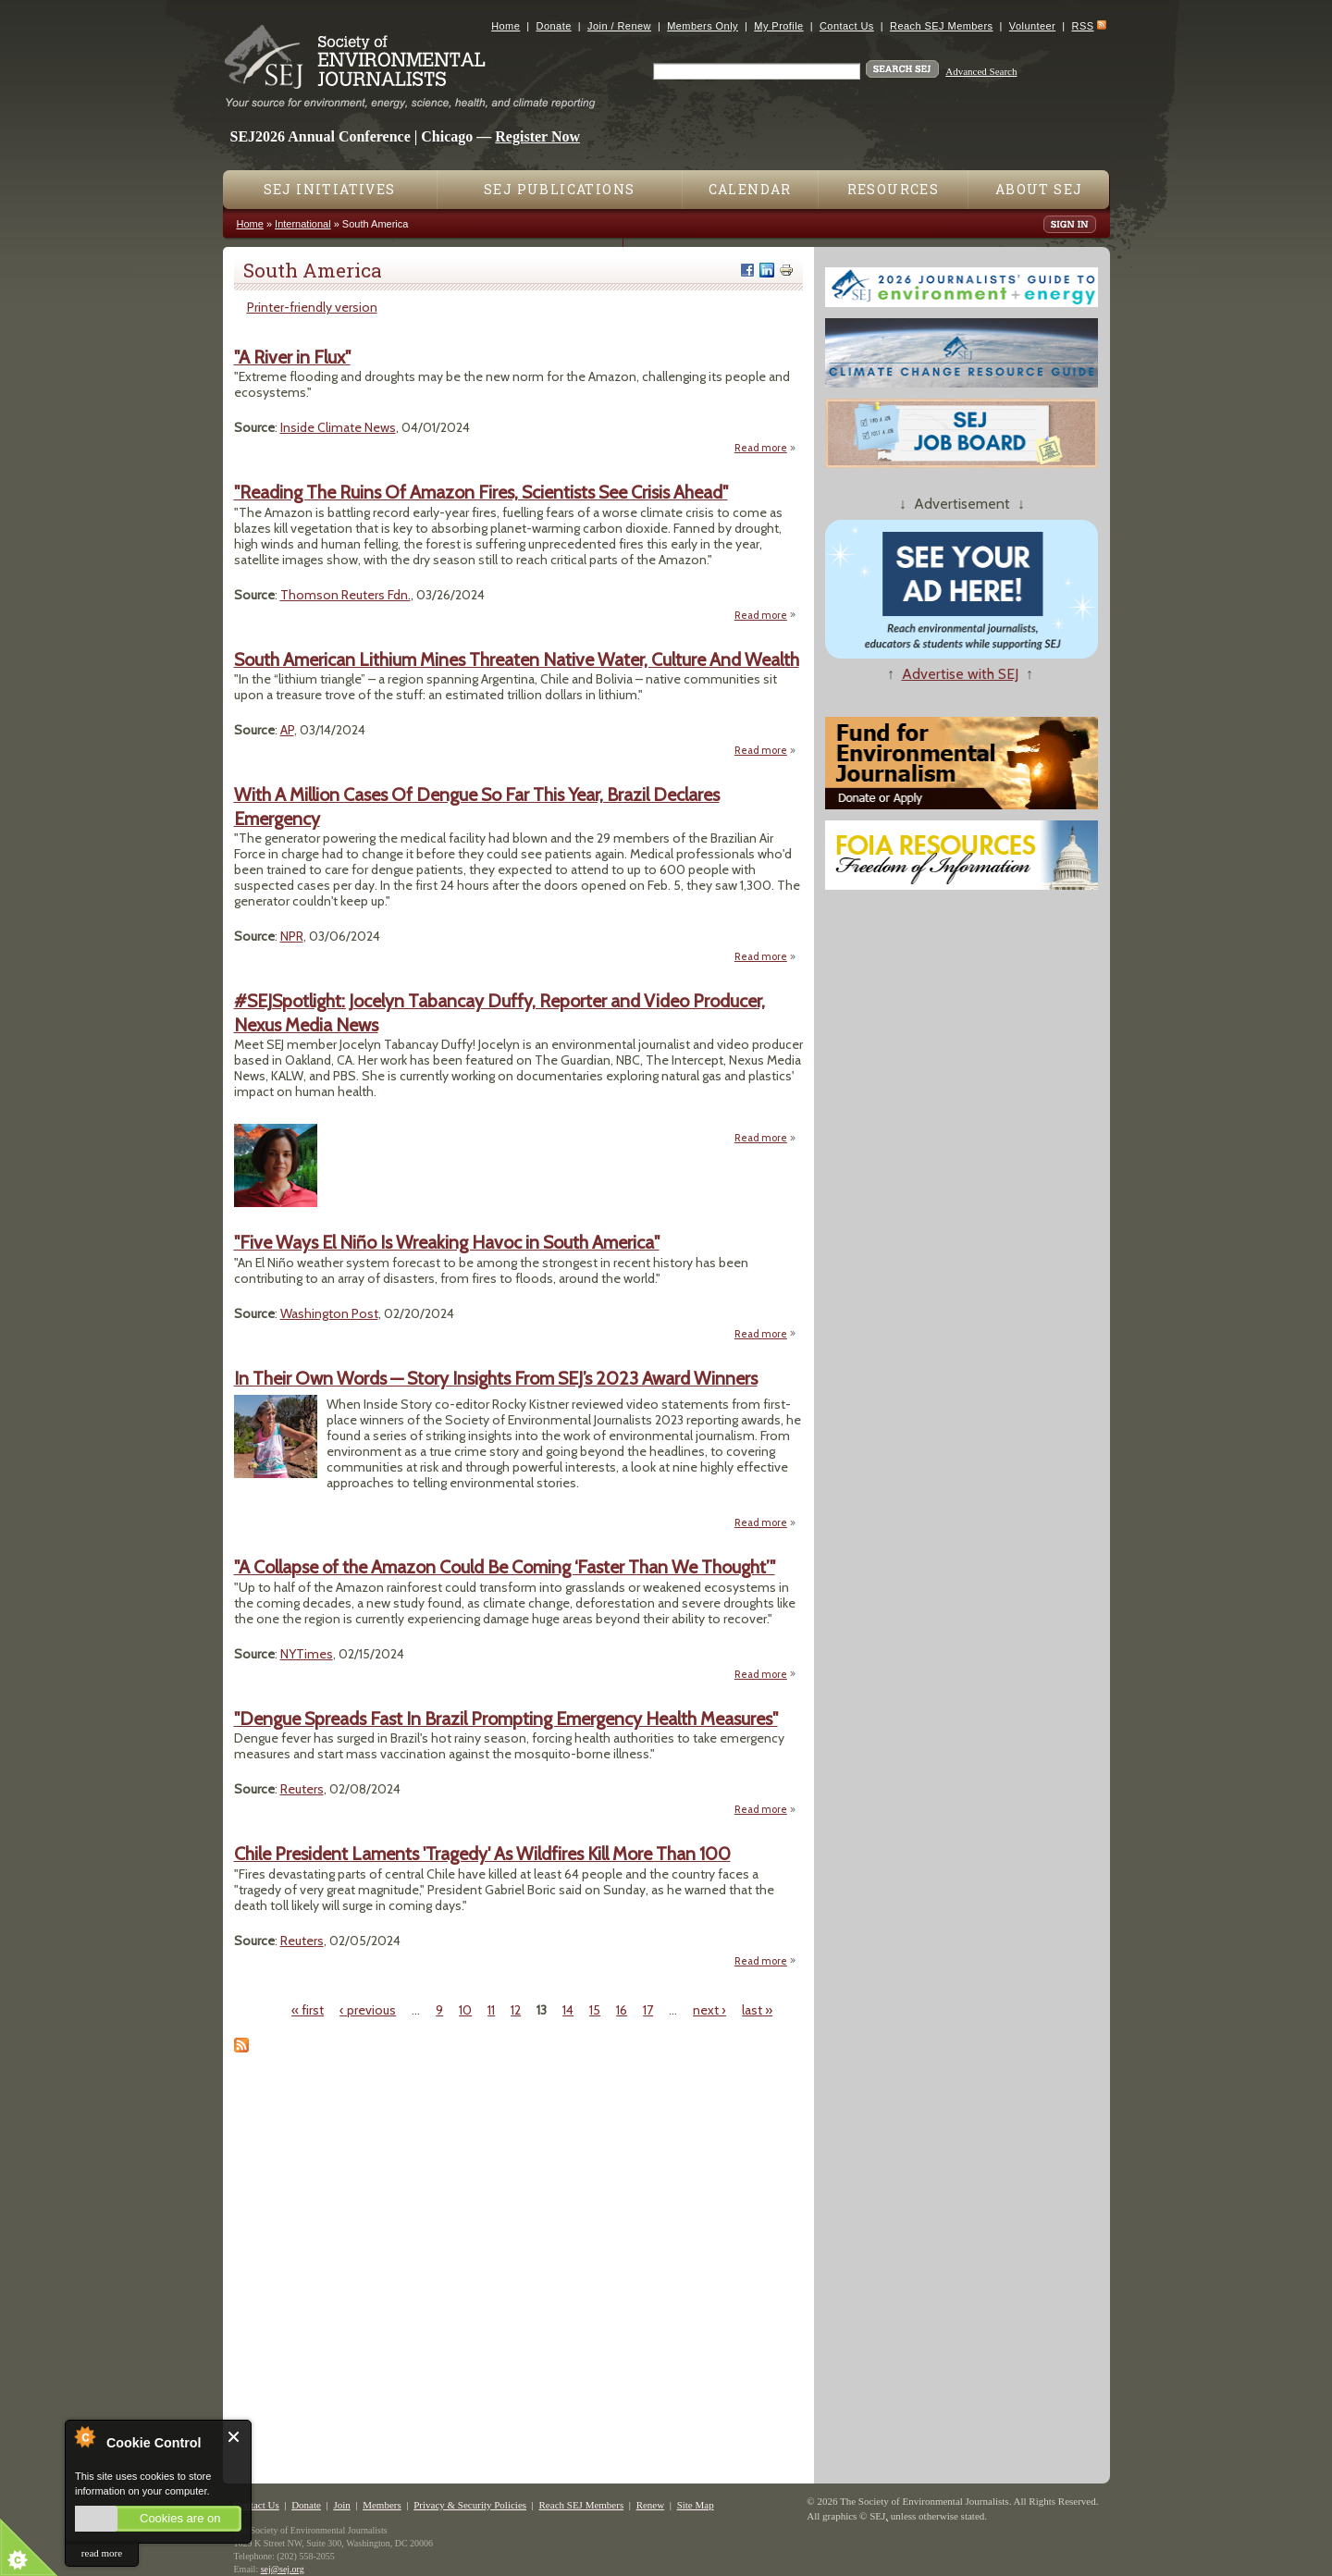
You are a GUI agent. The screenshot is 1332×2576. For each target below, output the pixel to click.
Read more (765, 447)
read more (101, 2552)
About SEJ (1039, 189)
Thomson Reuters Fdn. (345, 594)
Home (505, 25)
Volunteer (1032, 25)
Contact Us (847, 25)
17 (648, 2010)
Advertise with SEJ (960, 674)
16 (621, 2010)
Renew (650, 2504)
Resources (893, 189)
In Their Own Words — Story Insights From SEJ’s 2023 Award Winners (496, 1378)
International (303, 223)
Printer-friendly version (312, 307)
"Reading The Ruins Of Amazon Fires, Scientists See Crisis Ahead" (481, 492)
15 (594, 2010)
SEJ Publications (559, 189)
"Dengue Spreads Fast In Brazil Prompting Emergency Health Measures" (506, 1718)
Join (341, 2504)
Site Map (695, 2504)
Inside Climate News (338, 427)
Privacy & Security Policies (469, 2504)
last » (757, 2010)
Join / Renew (619, 25)
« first (307, 2010)
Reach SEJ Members (941, 25)
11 (491, 2010)
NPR (291, 936)
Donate (554, 25)
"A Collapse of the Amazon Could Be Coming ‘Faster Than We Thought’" (504, 1567)
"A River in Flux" (292, 357)
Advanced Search (981, 71)
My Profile (778, 25)
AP (287, 729)
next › (709, 2010)
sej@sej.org (282, 2569)
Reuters (302, 1789)
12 (516, 2010)
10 (465, 2010)
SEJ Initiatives (330, 189)
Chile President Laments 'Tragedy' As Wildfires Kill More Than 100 (482, 1854)
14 (568, 2010)
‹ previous (367, 2010)
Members (382, 2504)
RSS (1083, 25)
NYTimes (306, 1653)
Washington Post (329, 1313)
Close (234, 2437)
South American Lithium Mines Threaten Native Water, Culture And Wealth (516, 659)
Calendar (750, 189)
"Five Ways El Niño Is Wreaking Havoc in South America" (447, 1242)
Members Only (702, 25)
